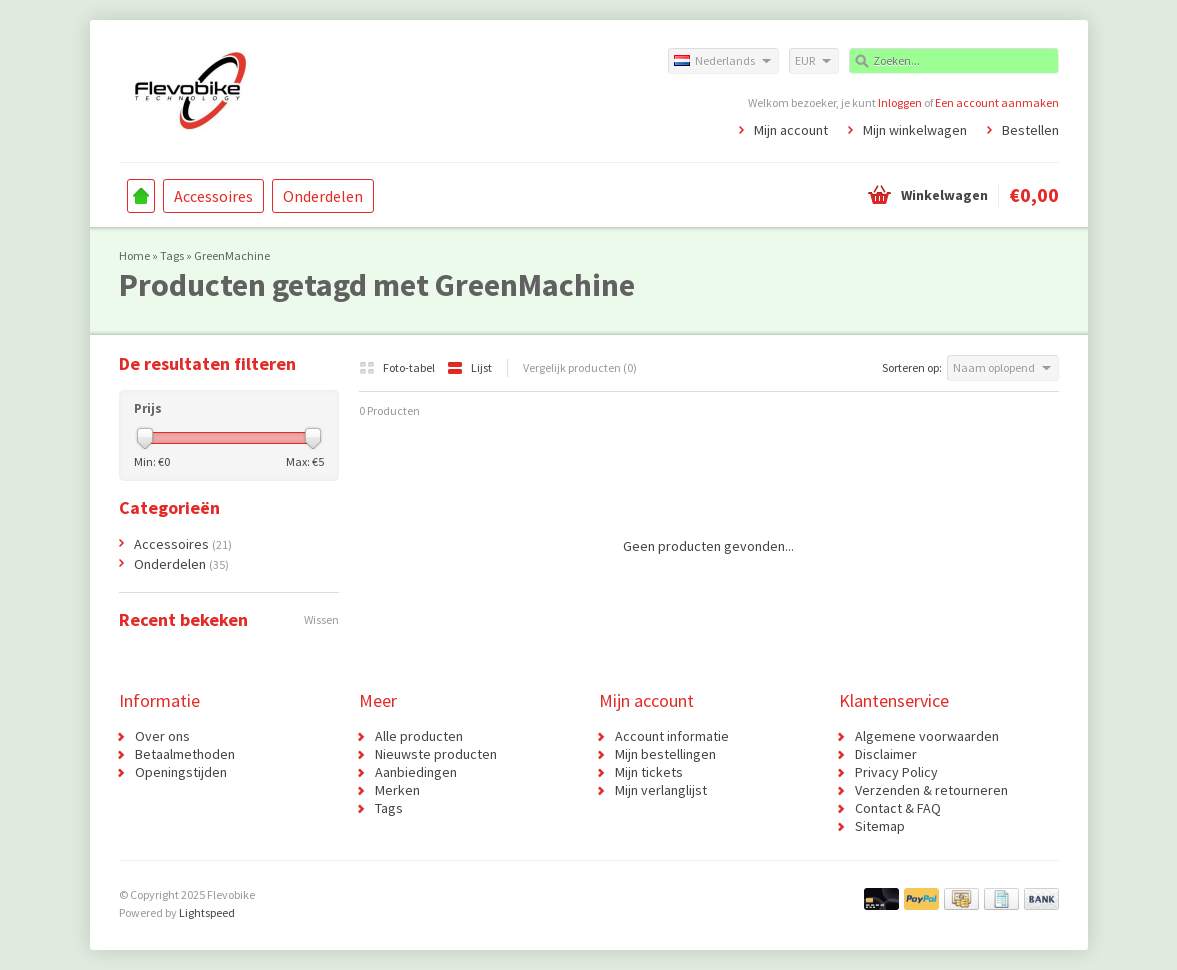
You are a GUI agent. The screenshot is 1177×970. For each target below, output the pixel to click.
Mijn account (791, 130)
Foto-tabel (398, 367)
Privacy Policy (896, 772)
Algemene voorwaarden (927, 736)
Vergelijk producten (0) (580, 367)
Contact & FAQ (898, 808)
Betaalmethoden (185, 754)
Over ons (162, 736)
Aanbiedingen (416, 772)
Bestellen (1030, 130)
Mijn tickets (649, 772)
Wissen (321, 619)
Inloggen (900, 102)
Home (141, 196)
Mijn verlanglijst (661, 790)
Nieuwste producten (436, 754)
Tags (172, 255)
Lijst (469, 367)
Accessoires (213, 196)
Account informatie (672, 736)
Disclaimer (886, 754)
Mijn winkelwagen (915, 130)
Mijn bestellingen (665, 754)
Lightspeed (207, 912)
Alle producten (419, 736)
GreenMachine (232, 255)
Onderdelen (323, 196)
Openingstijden (181, 772)
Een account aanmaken (997, 102)
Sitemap (880, 826)
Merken (397, 790)
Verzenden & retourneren (931, 790)
